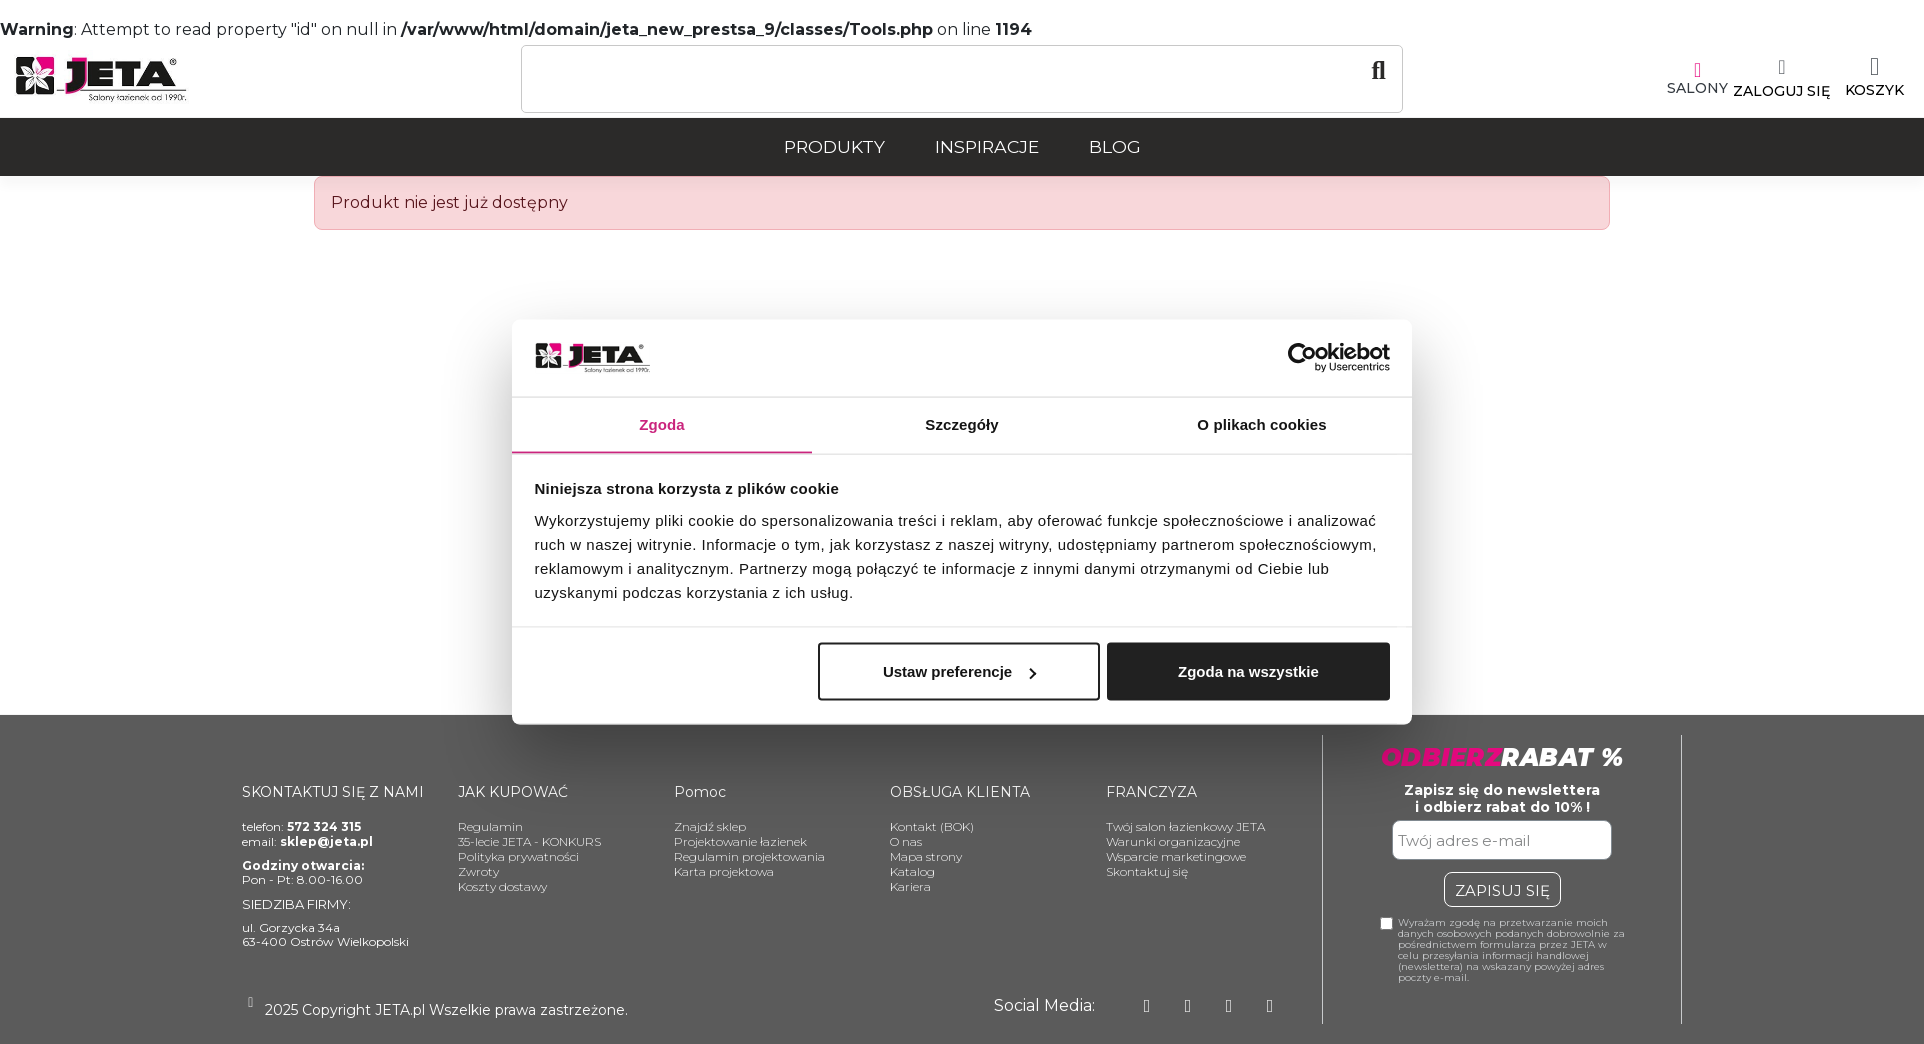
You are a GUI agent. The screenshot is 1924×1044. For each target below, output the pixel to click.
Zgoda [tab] (662, 423)
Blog (1115, 146)
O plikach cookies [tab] (1261, 423)
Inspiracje (987, 146)
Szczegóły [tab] (961, 423)
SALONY (1697, 88)
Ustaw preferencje (959, 671)
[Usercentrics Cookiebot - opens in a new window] (1302, 357)
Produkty (834, 146)
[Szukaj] (962, 71)
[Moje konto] (1781, 79)
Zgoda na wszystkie (1248, 671)
